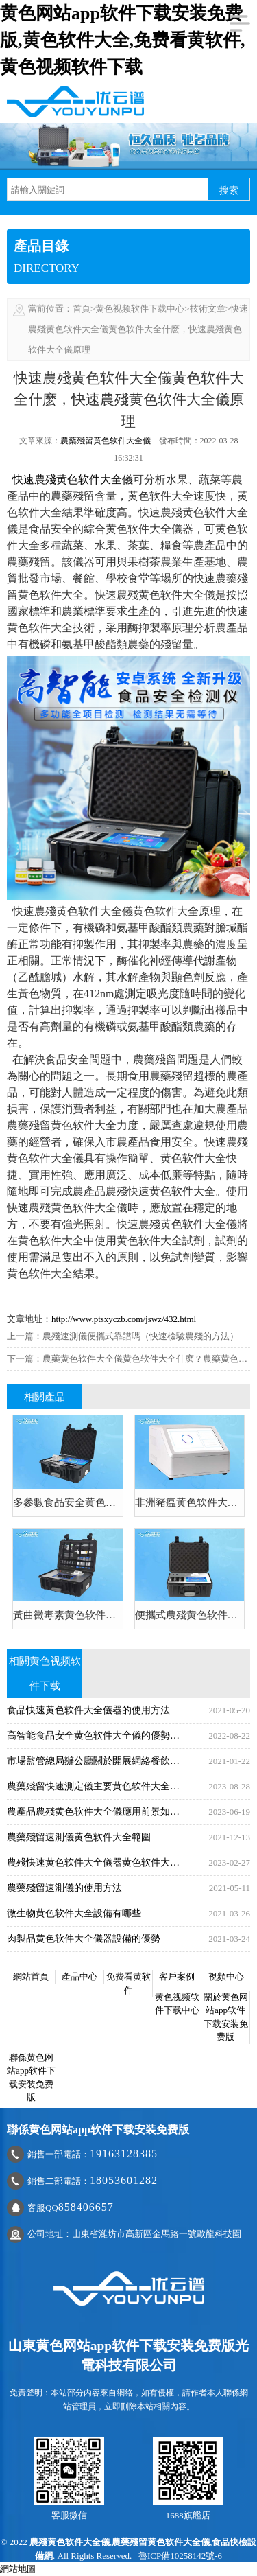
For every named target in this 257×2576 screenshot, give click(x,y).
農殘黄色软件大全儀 (69, 2542)
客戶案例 (177, 1976)
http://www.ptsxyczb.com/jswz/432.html (123, 1319)
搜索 (228, 190)
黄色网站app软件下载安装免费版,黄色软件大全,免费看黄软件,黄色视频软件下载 (122, 40)
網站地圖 (18, 2569)
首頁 (81, 308)
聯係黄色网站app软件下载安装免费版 (31, 2077)
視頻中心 (226, 1976)
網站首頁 (31, 1976)
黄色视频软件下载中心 (139, 308)
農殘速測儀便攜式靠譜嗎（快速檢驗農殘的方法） (140, 1336)
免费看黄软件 (128, 1983)
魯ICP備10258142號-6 (180, 2556)
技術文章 (207, 308)
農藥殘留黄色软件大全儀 (105, 440)
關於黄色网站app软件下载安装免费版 (226, 2017)
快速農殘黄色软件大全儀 (72, 479)
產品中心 (79, 1976)
